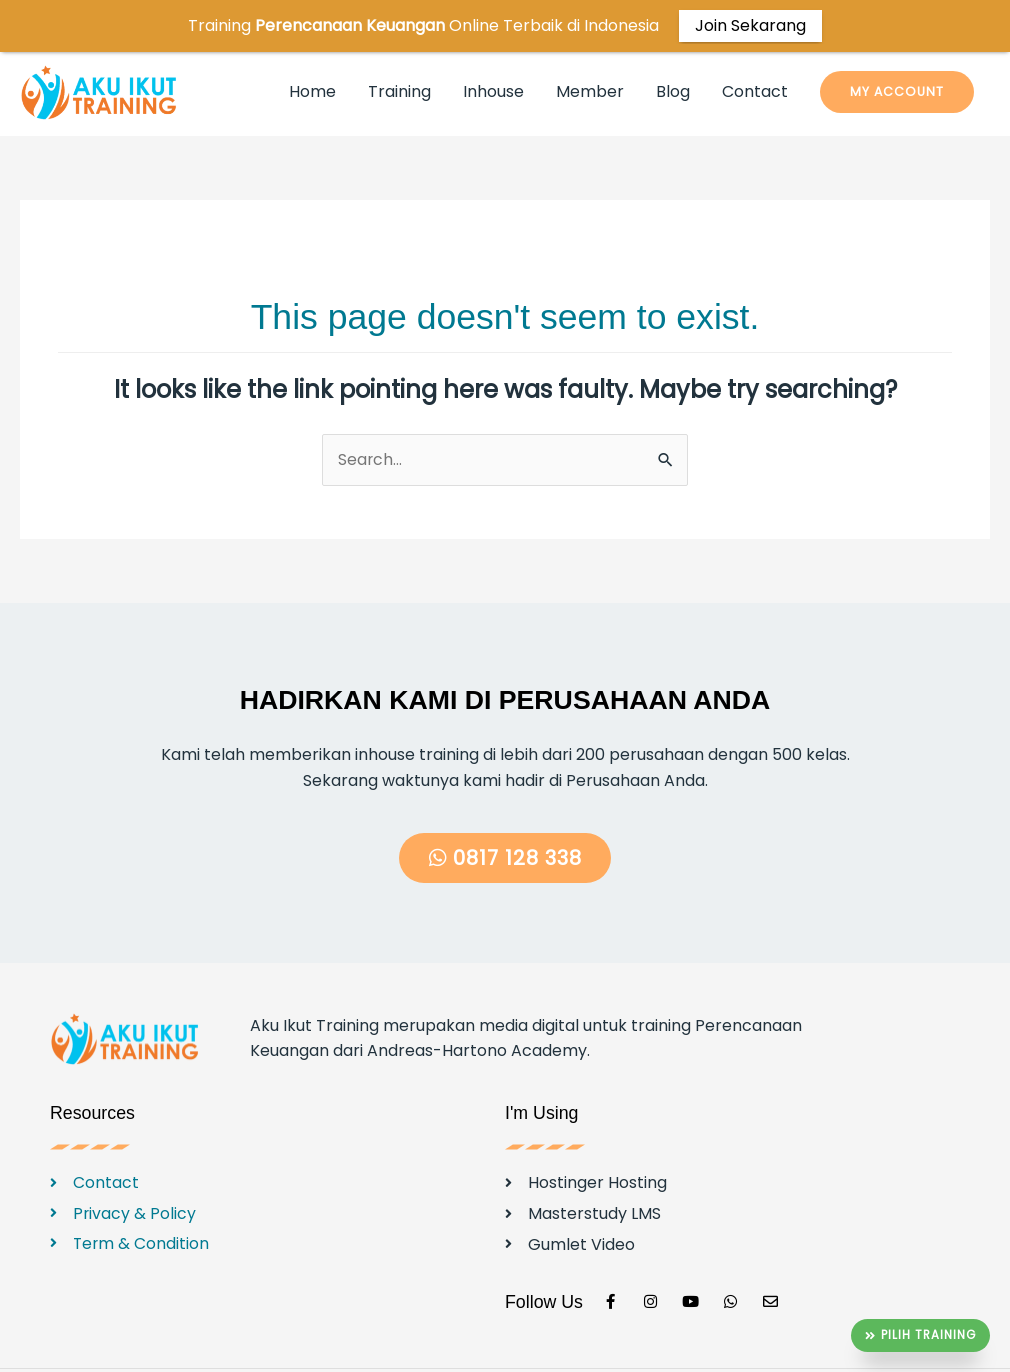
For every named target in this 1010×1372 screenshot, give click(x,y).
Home (312, 52)
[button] (897, 53)
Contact (755, 52)
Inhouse (493, 52)
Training (399, 52)
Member (590, 52)
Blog (673, 52)
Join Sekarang (750, 25)
